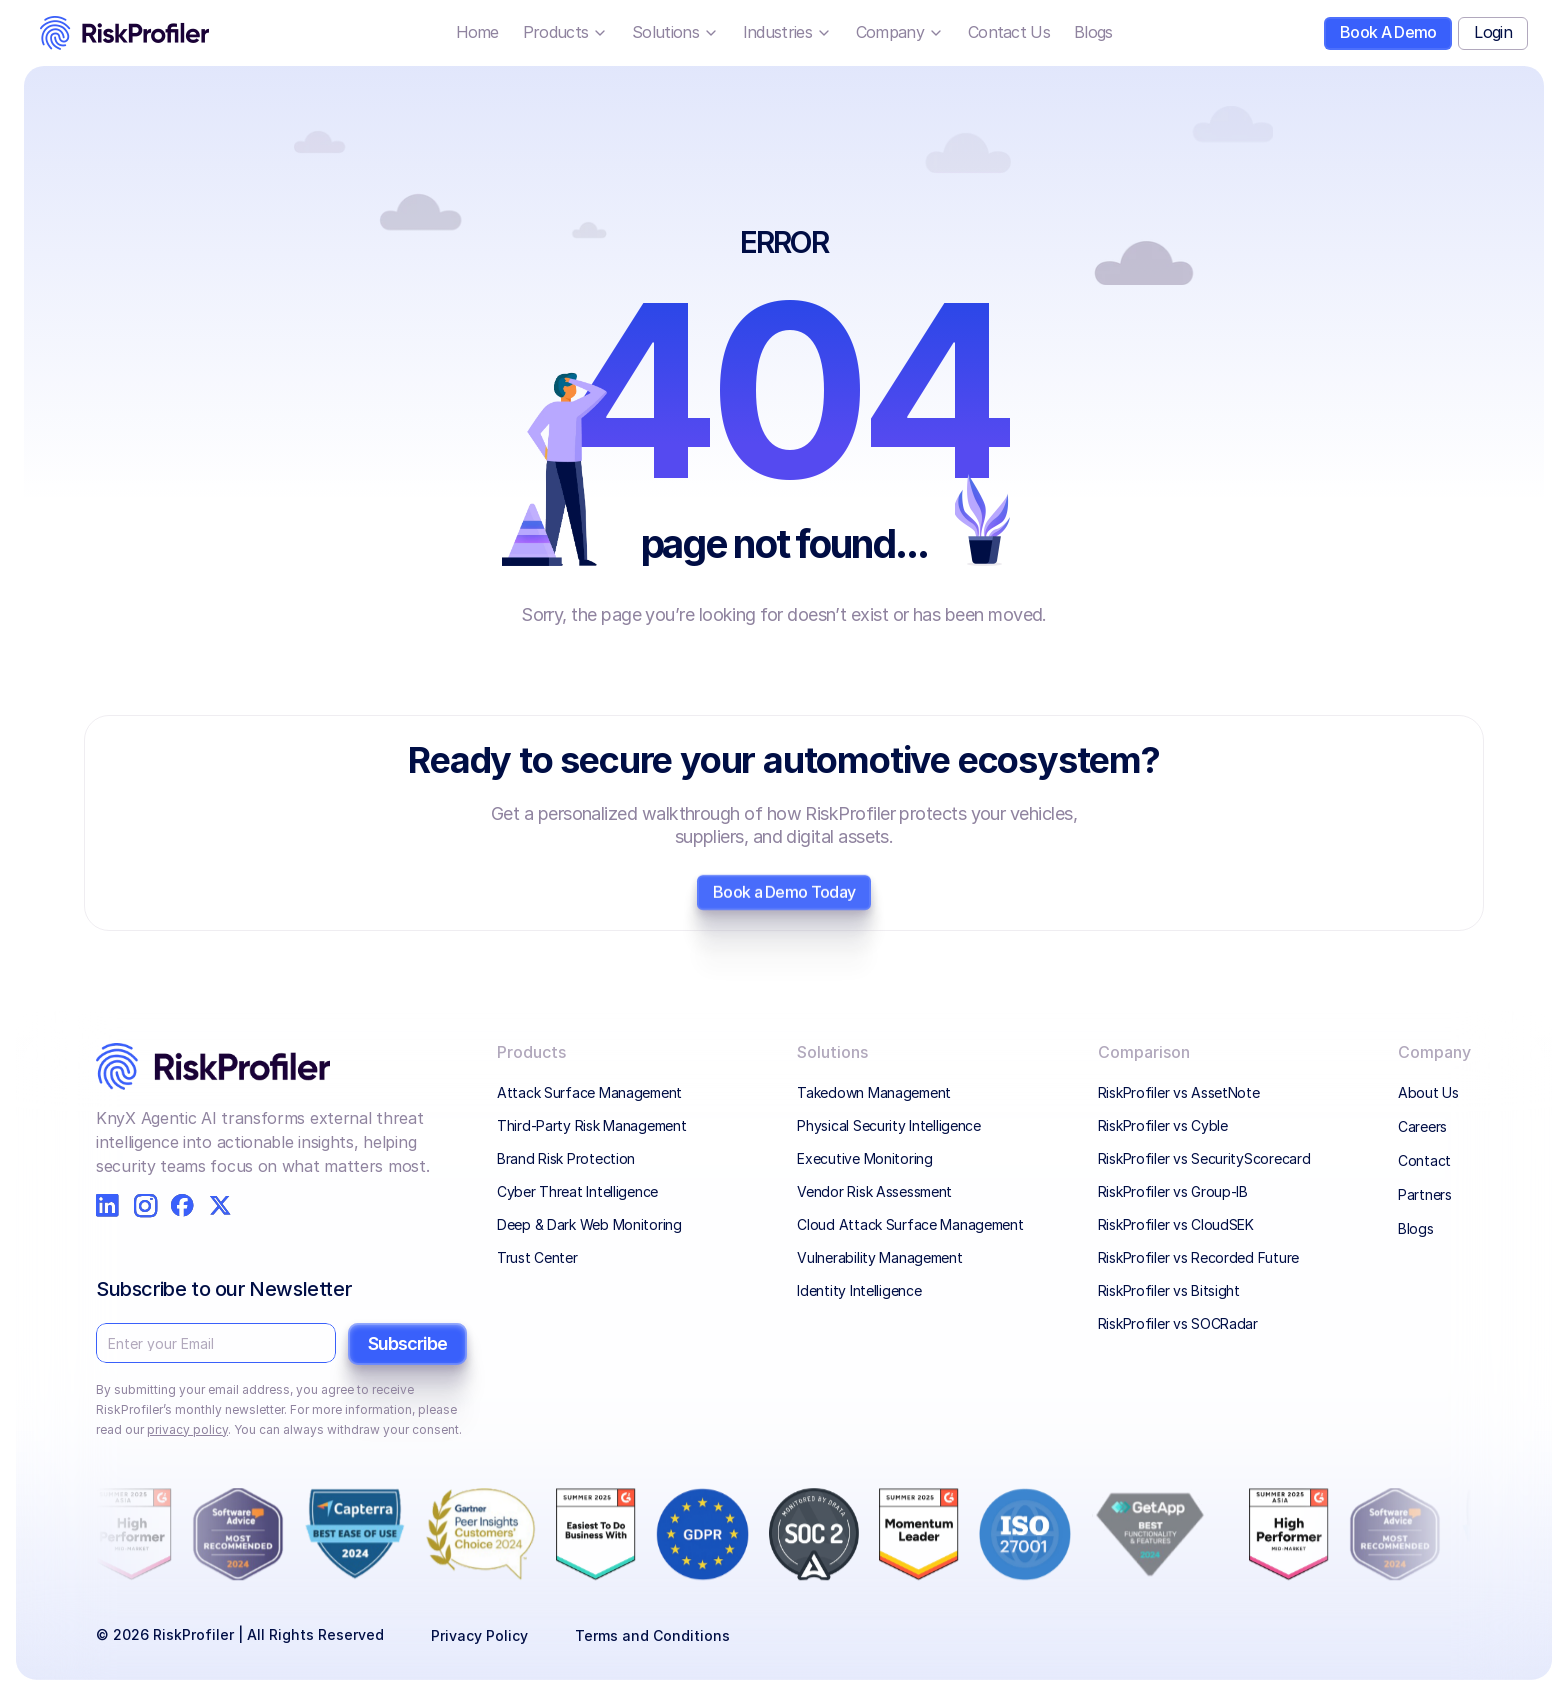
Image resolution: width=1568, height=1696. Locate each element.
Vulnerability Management (879, 1257)
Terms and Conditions (652, 1635)
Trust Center (537, 1257)
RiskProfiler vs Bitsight (1169, 1290)
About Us (1428, 1092)
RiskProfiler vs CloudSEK (1176, 1224)
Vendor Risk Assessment (874, 1191)
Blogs (1416, 1228)
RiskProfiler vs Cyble (1163, 1125)
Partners (1425, 1194)
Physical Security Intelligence (889, 1125)
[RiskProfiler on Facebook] (182, 1205)
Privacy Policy (479, 1635)
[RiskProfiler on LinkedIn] (107, 1205)
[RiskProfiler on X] (220, 1205)
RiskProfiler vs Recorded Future (1198, 1257)
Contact (1424, 1160)
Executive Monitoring (864, 1158)
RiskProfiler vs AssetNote (1179, 1092)
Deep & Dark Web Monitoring (589, 1224)
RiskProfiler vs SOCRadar (1178, 1323)
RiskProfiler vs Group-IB (1173, 1191)
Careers (1422, 1126)
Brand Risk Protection (566, 1158)
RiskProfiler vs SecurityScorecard (1204, 1158)
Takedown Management (875, 1092)
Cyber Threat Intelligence (577, 1191)
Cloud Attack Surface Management (910, 1224)
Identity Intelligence (859, 1290)
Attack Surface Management (589, 1092)
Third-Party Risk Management (591, 1125)
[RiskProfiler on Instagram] (145, 1205)
